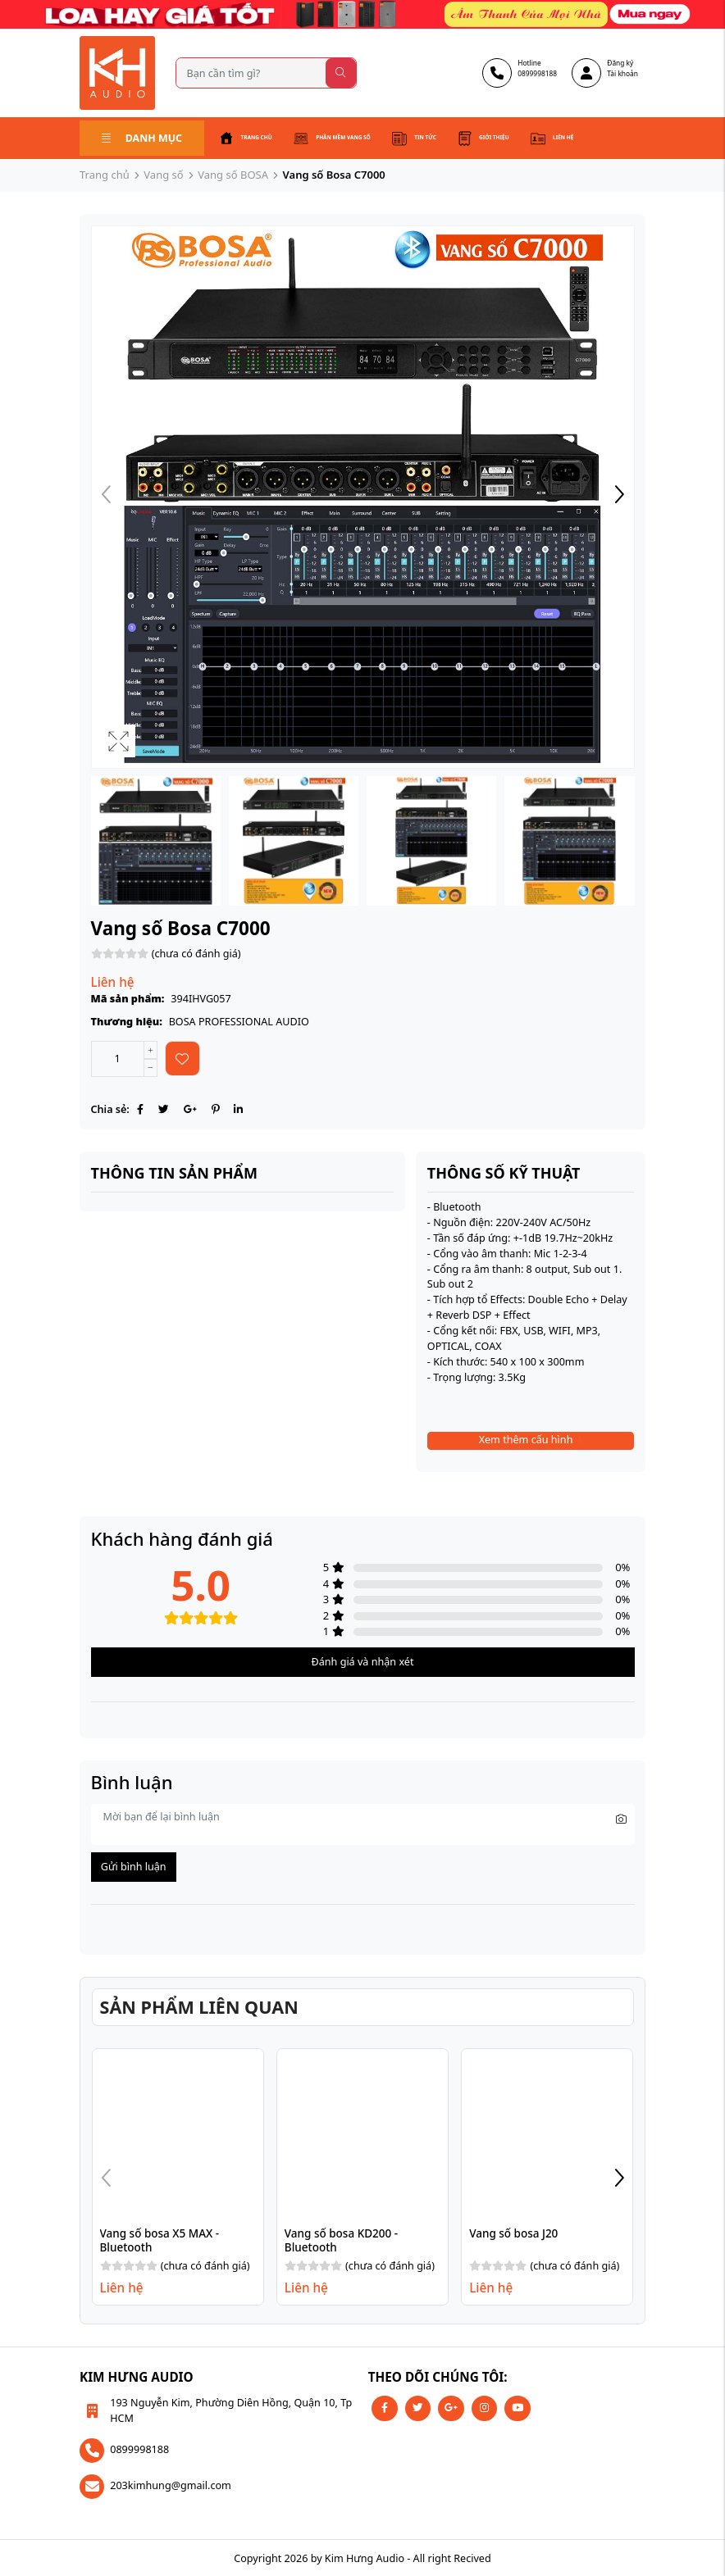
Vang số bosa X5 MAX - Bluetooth (161, 2238)
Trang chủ (248, 137)
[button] (619, 495)
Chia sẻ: (110, 1108)
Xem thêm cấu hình (531, 1438)
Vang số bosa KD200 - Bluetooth (343, 2238)
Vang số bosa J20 (513, 2231)
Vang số (163, 173)
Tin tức (434, 137)
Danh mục (141, 136)
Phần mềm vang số (344, 137)
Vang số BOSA (233, 173)
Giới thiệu (508, 137)
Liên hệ (581, 137)
